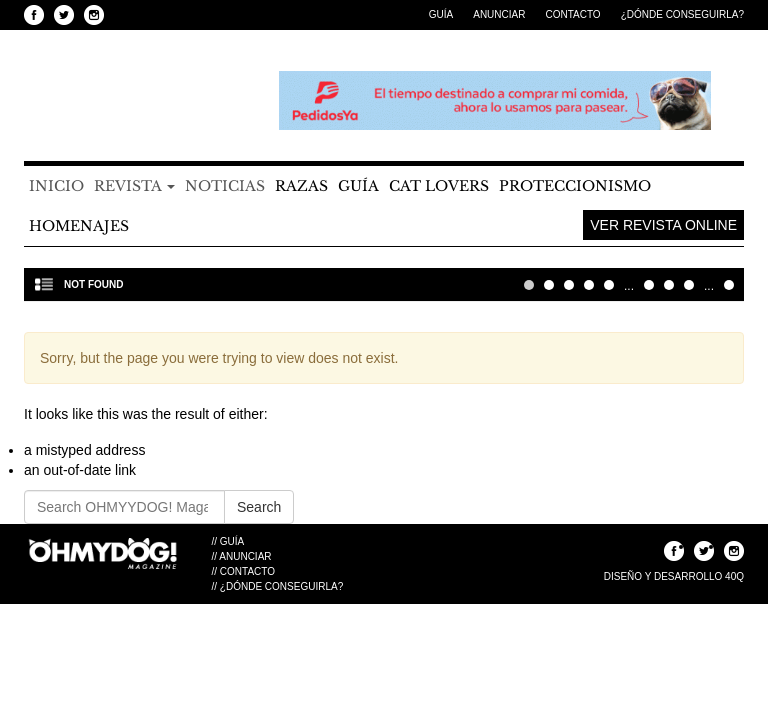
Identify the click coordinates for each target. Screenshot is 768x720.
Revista (134, 186)
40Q (734, 576)
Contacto (572, 14)
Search (259, 507)
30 (689, 285)
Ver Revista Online (663, 225)
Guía (441, 14)
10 (649, 285)
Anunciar (499, 14)
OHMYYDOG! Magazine (134, 101)
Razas (301, 186)
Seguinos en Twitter (64, 15)
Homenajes (79, 226)
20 (669, 285)
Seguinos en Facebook (34, 15)
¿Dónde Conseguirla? (682, 14)
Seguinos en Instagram (94, 15)
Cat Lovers (439, 186)
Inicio (56, 186)
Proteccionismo (575, 186)
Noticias (225, 186)
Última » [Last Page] (729, 285)
